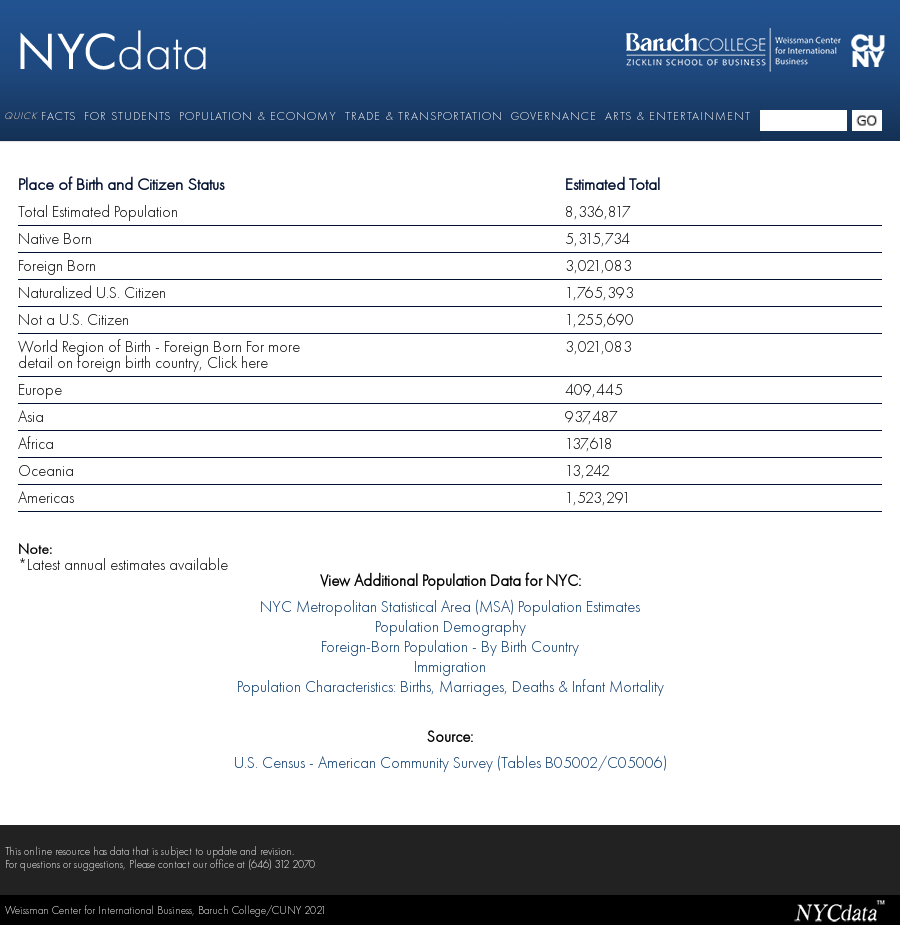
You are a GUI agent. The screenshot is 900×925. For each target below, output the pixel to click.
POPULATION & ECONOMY (258, 116)
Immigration (450, 668)
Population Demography (450, 628)
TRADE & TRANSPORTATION (424, 116)
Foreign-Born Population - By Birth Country (450, 648)
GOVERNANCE (554, 116)
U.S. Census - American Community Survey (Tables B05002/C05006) (450, 764)
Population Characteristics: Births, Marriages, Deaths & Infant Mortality (450, 688)
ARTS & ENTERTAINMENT (678, 116)
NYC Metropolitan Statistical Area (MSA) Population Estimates (450, 608)
